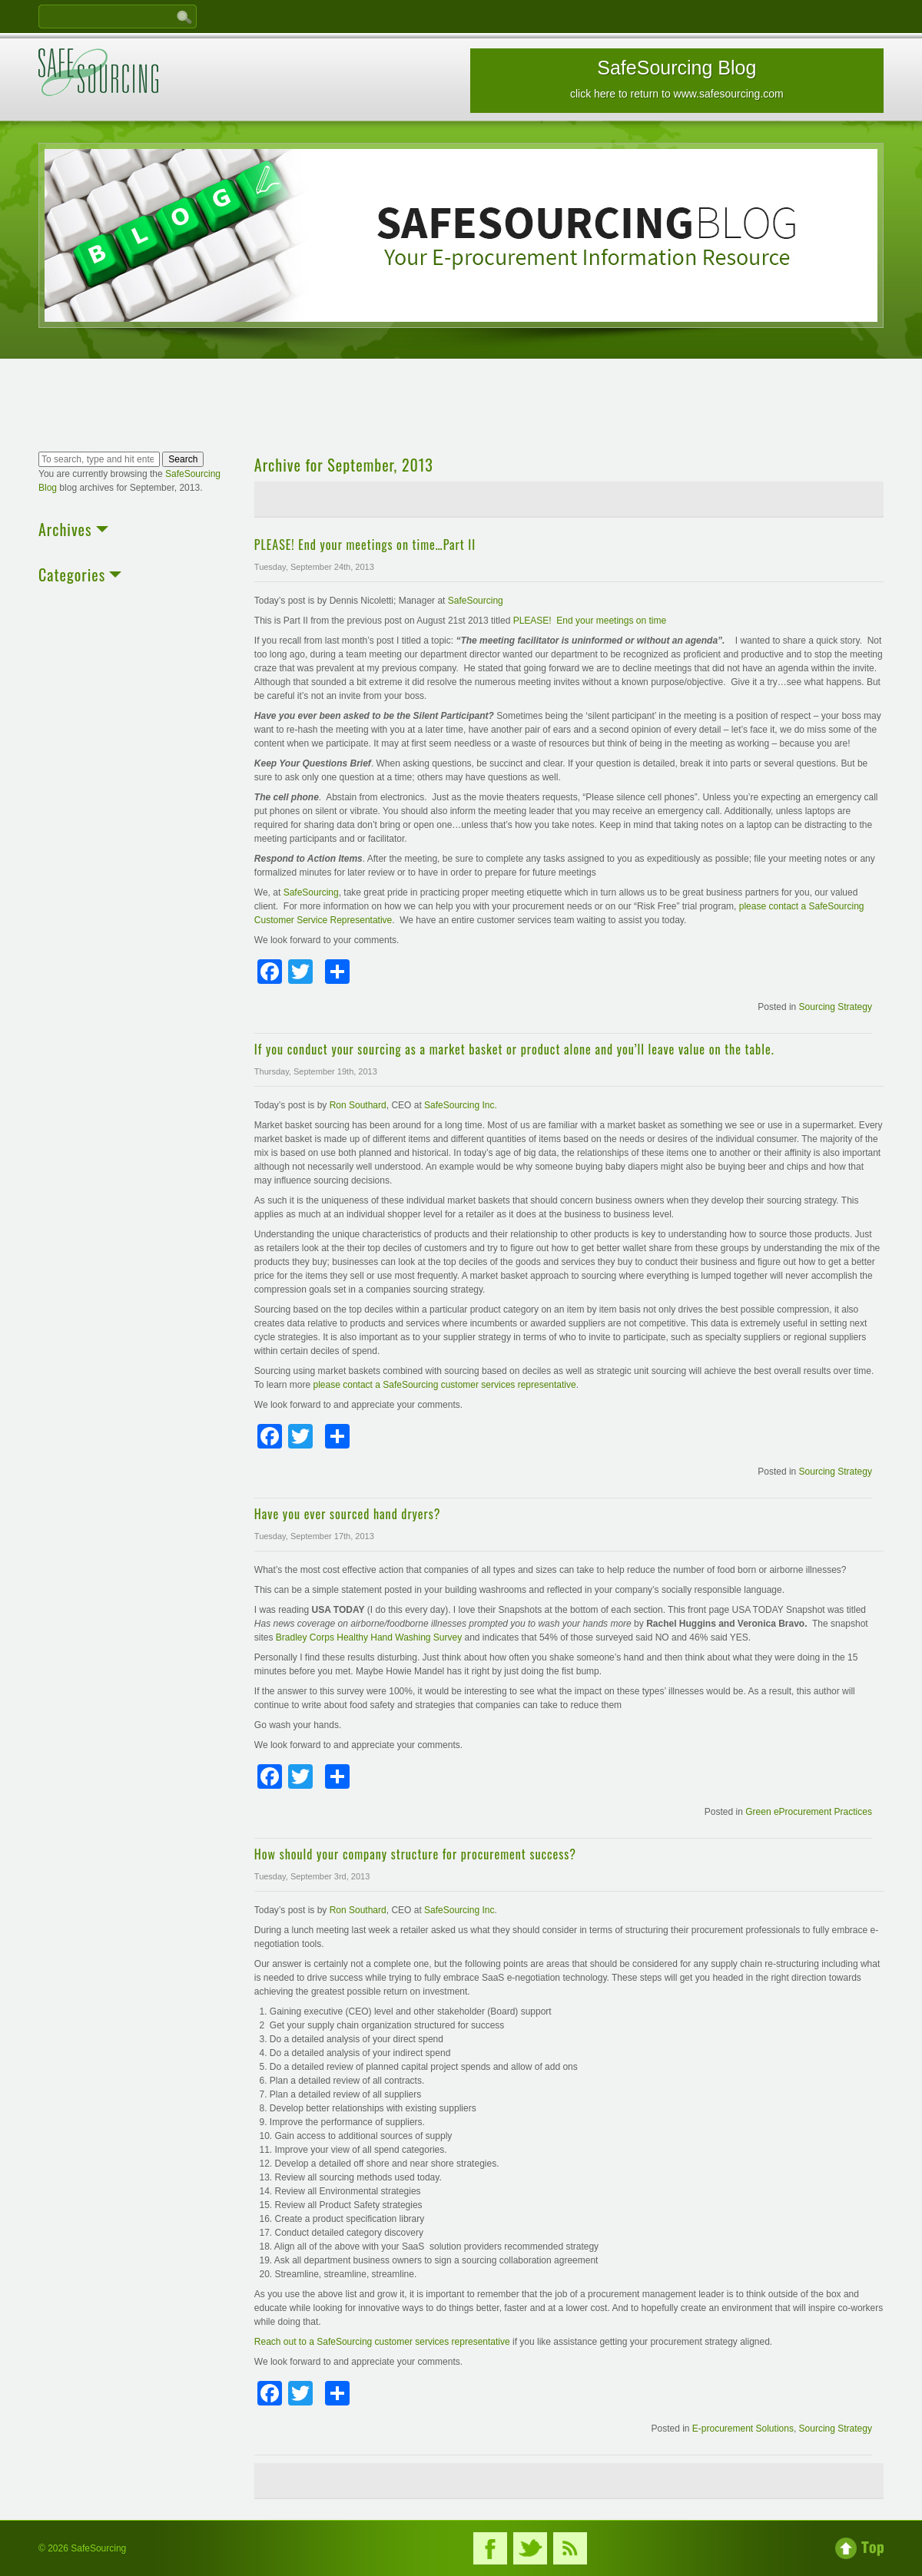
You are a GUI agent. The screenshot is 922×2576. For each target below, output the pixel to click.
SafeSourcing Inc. (460, 1105)
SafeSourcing (475, 600)
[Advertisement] (461, 407)
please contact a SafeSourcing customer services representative (444, 1384)
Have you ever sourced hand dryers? (347, 1514)
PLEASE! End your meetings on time (589, 620)
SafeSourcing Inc (459, 1910)
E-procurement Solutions (743, 2428)
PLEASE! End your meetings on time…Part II (365, 544)
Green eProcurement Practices (808, 1811)
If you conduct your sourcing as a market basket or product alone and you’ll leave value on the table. (514, 1049)
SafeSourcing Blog (677, 78)
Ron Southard (358, 1105)
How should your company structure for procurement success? (415, 1854)
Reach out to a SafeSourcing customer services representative (383, 2341)
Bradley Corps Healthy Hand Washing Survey (370, 1637)
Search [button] (182, 459)
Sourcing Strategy (835, 1007)
